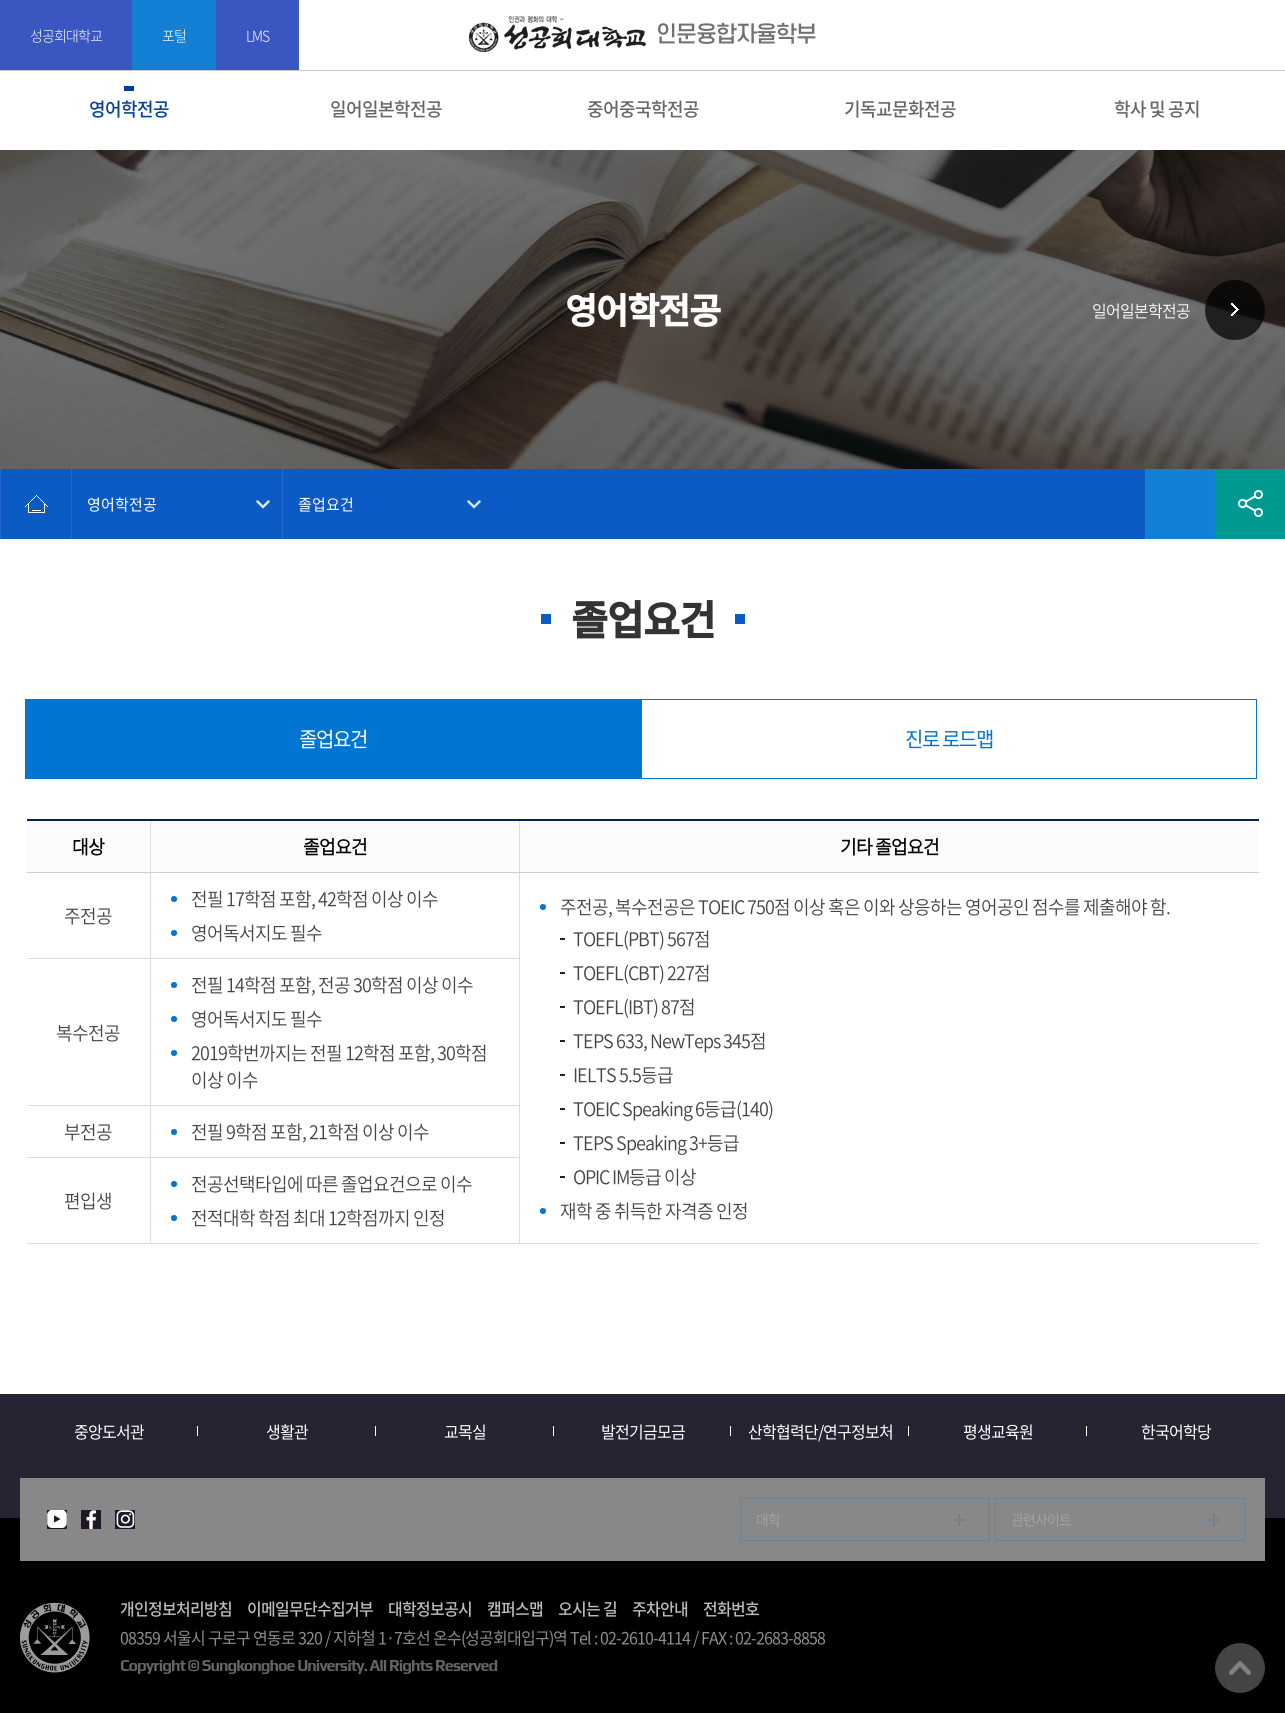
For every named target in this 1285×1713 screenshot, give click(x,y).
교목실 (465, 1431)
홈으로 (36, 504)
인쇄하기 (1110, 504)
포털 (174, 35)
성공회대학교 (66, 35)
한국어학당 (1176, 1431)
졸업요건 (326, 504)
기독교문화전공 (900, 108)
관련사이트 (1041, 1519)
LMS (257, 35)
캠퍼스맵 (515, 1608)
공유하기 (1250, 504)
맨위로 (1240, 1668)
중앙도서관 (109, 1431)
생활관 (287, 1431)
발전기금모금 (643, 1431)
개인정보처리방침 (176, 1608)
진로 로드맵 (949, 738)
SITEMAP (1257, 35)
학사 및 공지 (1157, 108)
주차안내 (660, 1608)
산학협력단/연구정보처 (820, 1431)
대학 (768, 1519)
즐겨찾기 (1180, 504)
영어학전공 (129, 108)
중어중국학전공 (643, 108)
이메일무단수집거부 (310, 1608)
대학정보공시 (430, 1608)
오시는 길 (587, 1608)
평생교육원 (998, 1431)
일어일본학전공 (386, 108)
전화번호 (731, 1608)
